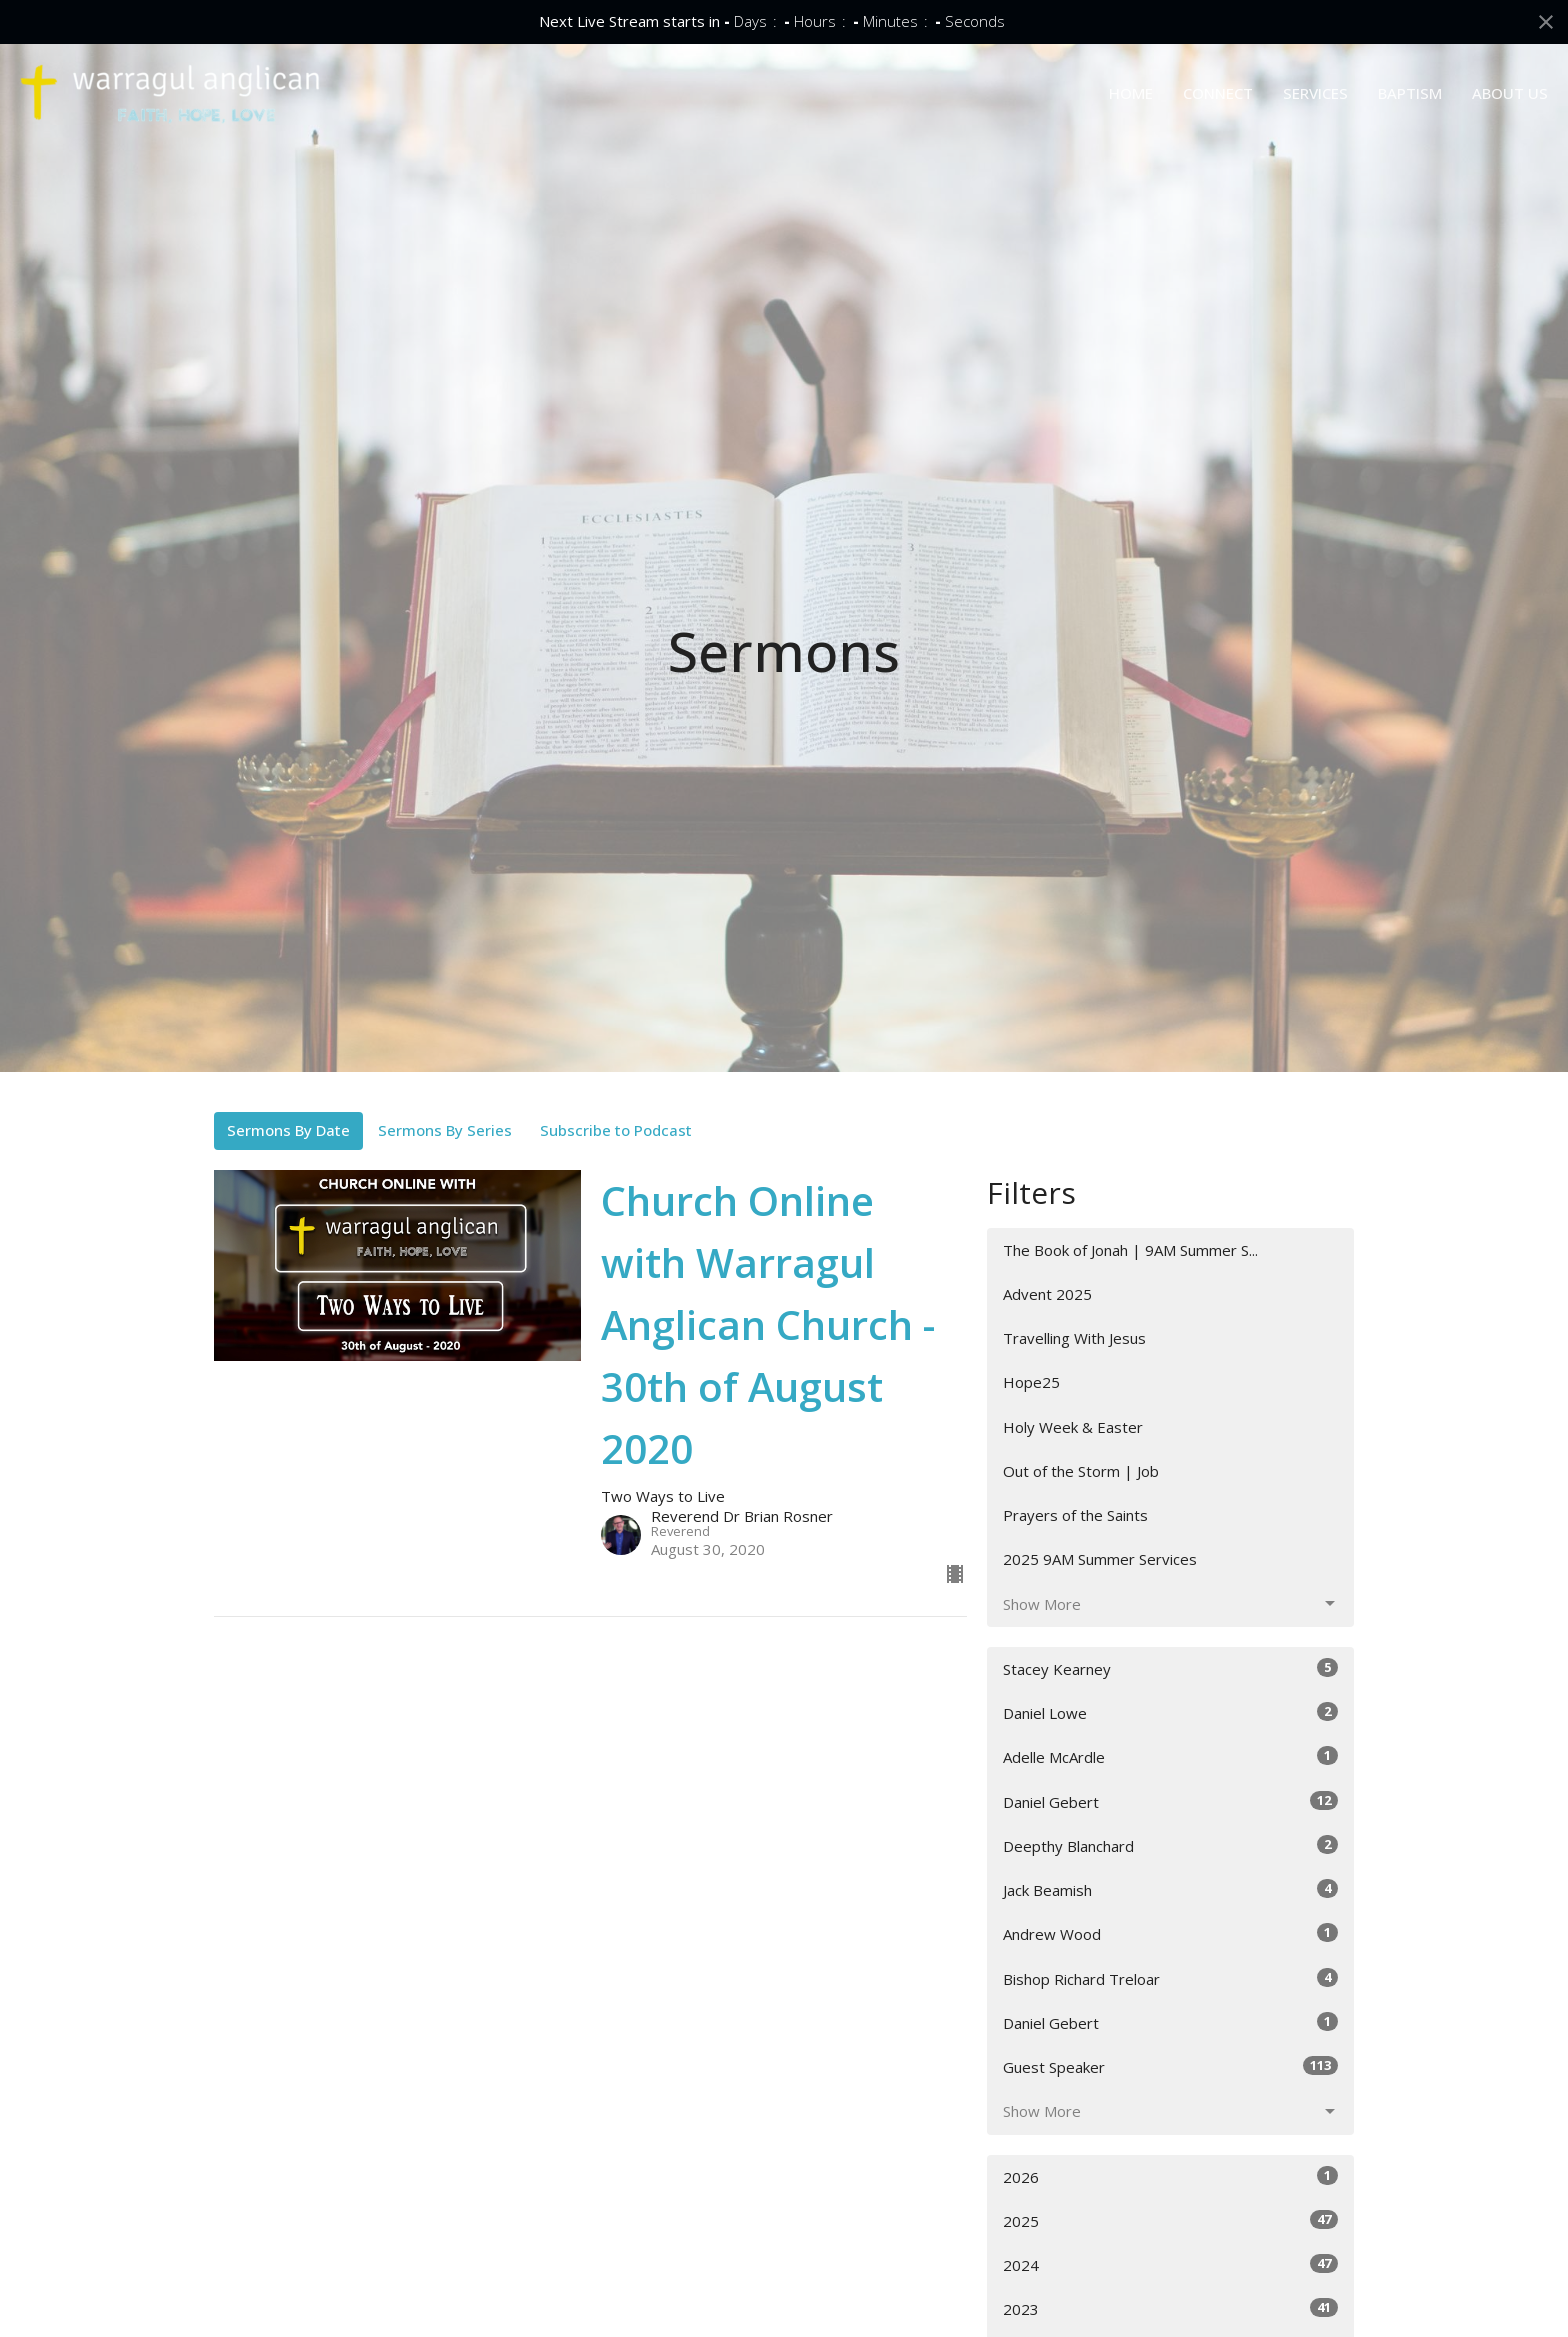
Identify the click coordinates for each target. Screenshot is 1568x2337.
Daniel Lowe (1170, 1712)
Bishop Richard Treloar (1170, 1978)
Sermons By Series (445, 1130)
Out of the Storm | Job (1081, 1471)
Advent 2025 (1047, 1294)
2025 (1170, 2220)
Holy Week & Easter (1073, 1427)
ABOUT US (1510, 93)
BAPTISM (1410, 93)
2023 (1170, 2308)
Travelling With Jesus (1074, 1338)
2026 (1170, 2176)
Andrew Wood (1170, 1933)
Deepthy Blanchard (1170, 1845)
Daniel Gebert (1170, 1801)
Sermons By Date (288, 1130)
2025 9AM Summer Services (1100, 1559)
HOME (1131, 93)
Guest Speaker (1170, 2066)
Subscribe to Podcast (616, 1130)
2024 (1170, 2264)
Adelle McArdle (1170, 1756)
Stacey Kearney (1170, 1668)
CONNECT (1218, 93)
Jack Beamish (1170, 1889)
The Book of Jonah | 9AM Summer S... (1130, 1250)
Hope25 (1031, 1382)
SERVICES (1315, 93)
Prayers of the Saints (1075, 1515)
